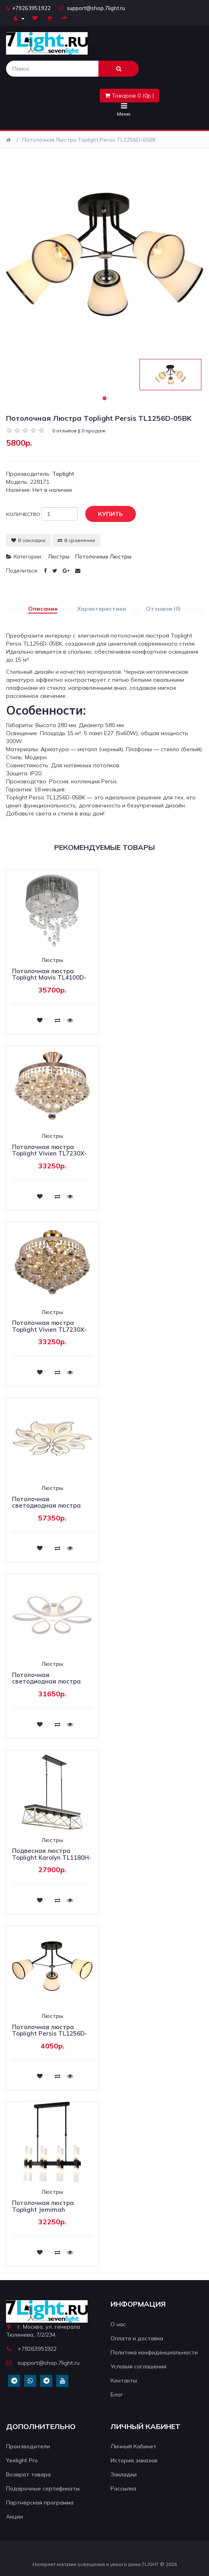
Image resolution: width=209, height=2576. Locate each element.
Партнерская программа (40, 2502)
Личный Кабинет (133, 2446)
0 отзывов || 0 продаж (78, 431)
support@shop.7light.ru (91, 8)
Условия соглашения (138, 2366)
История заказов (134, 2460)
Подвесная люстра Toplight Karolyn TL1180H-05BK (51, 1857)
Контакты (124, 2380)
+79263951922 (28, 8)
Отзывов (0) (163, 608)
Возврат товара (28, 2474)
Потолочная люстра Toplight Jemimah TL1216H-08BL (43, 2209)
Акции (14, 2516)
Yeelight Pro (22, 2460)
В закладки (28, 540)
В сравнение (76, 540)
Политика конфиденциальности (154, 2352)
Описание (42, 608)
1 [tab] (104, 398)
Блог (117, 2394)
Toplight (63, 473)
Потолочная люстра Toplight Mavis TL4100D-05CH (49, 977)
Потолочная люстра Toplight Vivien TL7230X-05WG (49, 1329)
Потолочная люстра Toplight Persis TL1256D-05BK (89, 140)
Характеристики (101, 608)
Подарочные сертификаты (43, 2488)
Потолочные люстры (103, 556)
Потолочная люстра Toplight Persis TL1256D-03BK (49, 2033)
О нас (118, 2324)
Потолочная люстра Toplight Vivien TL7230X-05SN (49, 1153)
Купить (104, 514)
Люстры (59, 556)
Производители (28, 2446)
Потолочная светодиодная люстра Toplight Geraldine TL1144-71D (46, 1685)
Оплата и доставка (137, 2338)
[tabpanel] (170, 374)
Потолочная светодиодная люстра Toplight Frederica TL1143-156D (46, 1509)
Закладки (124, 2474)
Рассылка (123, 2488)
